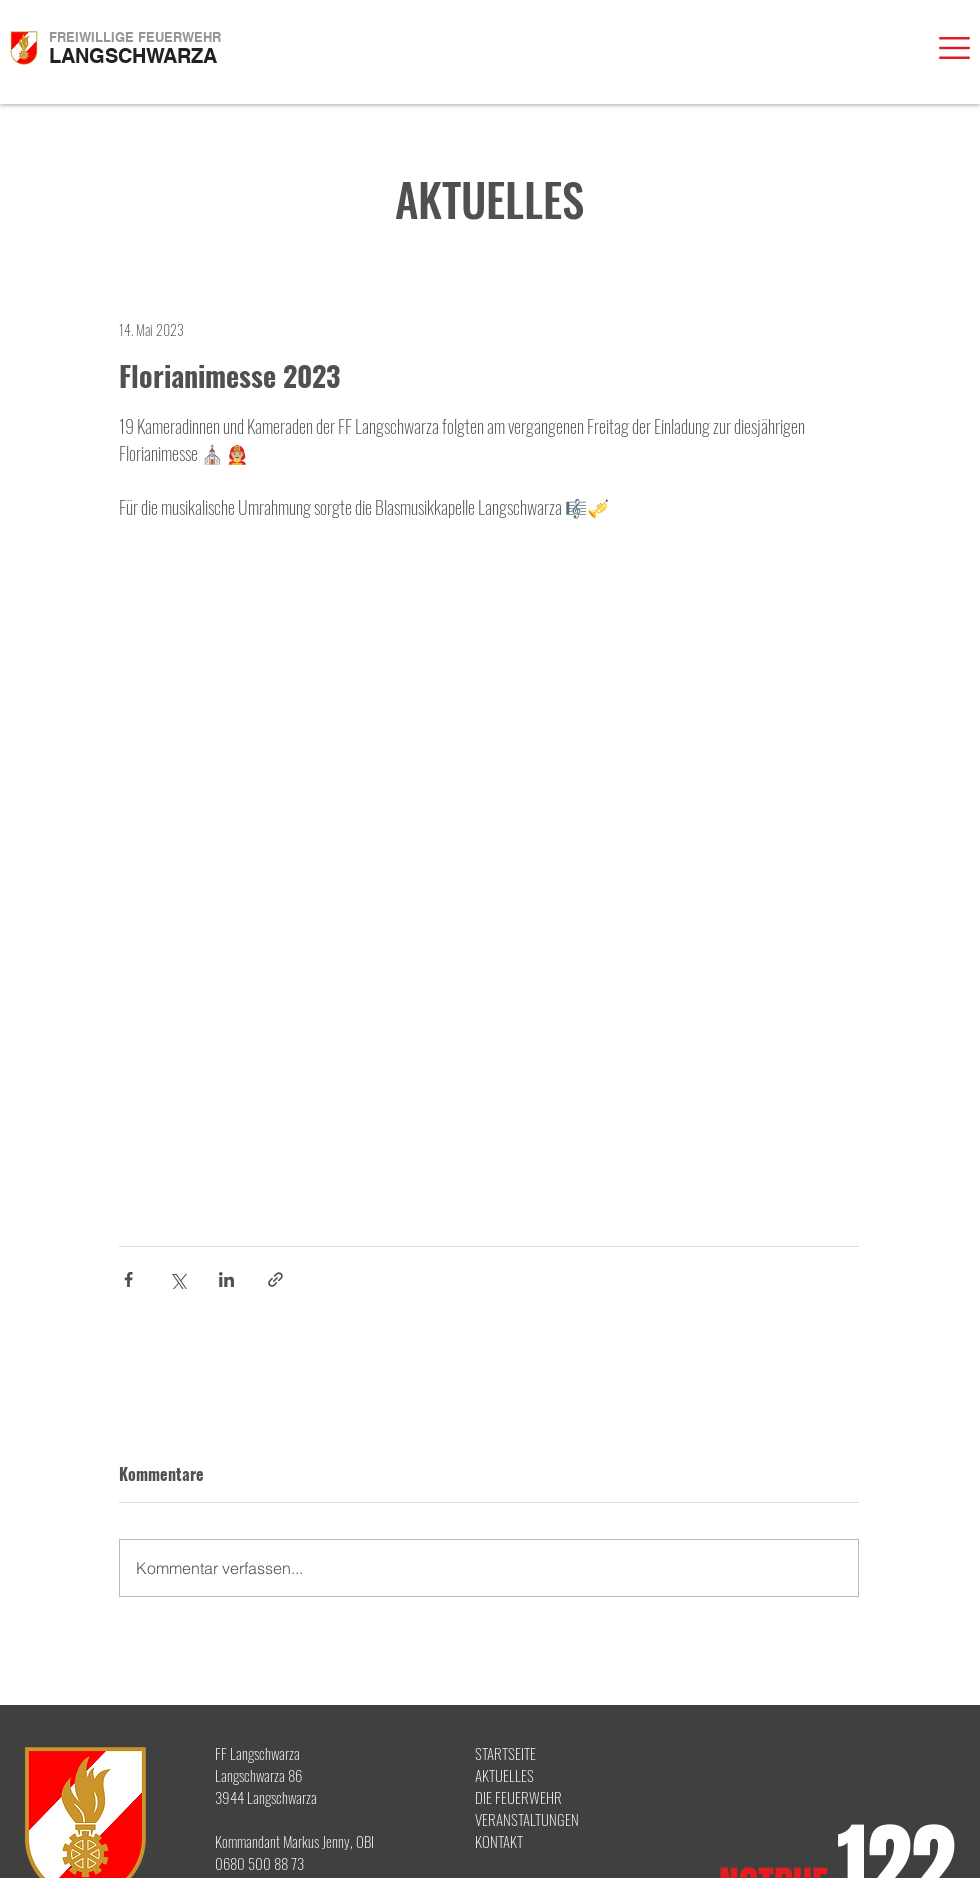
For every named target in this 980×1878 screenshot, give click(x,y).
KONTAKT (499, 1841)
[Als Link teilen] (275, 1279)
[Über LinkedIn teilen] (226, 1279)
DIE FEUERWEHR (518, 1797)
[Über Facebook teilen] (128, 1279)
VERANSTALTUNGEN (527, 1819)
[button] (954, 48)
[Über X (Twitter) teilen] (177, 1279)
